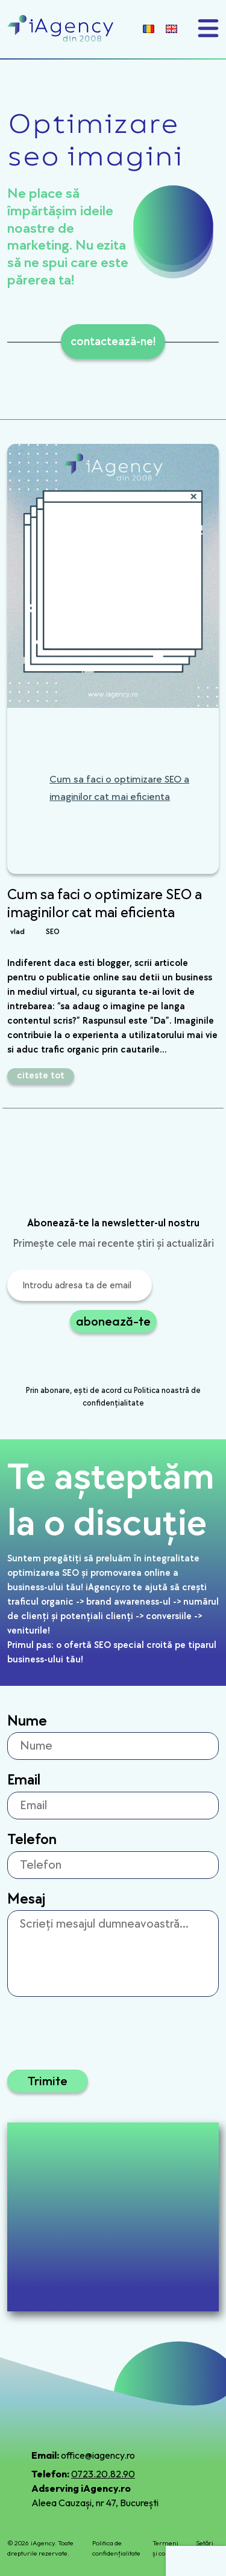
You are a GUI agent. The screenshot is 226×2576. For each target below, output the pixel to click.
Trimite (47, 2080)
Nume (27, 1721)
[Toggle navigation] (208, 28)
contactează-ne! (113, 341)
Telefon (32, 1839)
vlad (17, 931)
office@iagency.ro (98, 2455)
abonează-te (113, 1321)
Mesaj (26, 1899)
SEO (53, 931)
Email (23, 1780)
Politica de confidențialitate (116, 2548)
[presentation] (98, 1360)
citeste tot (40, 1075)
